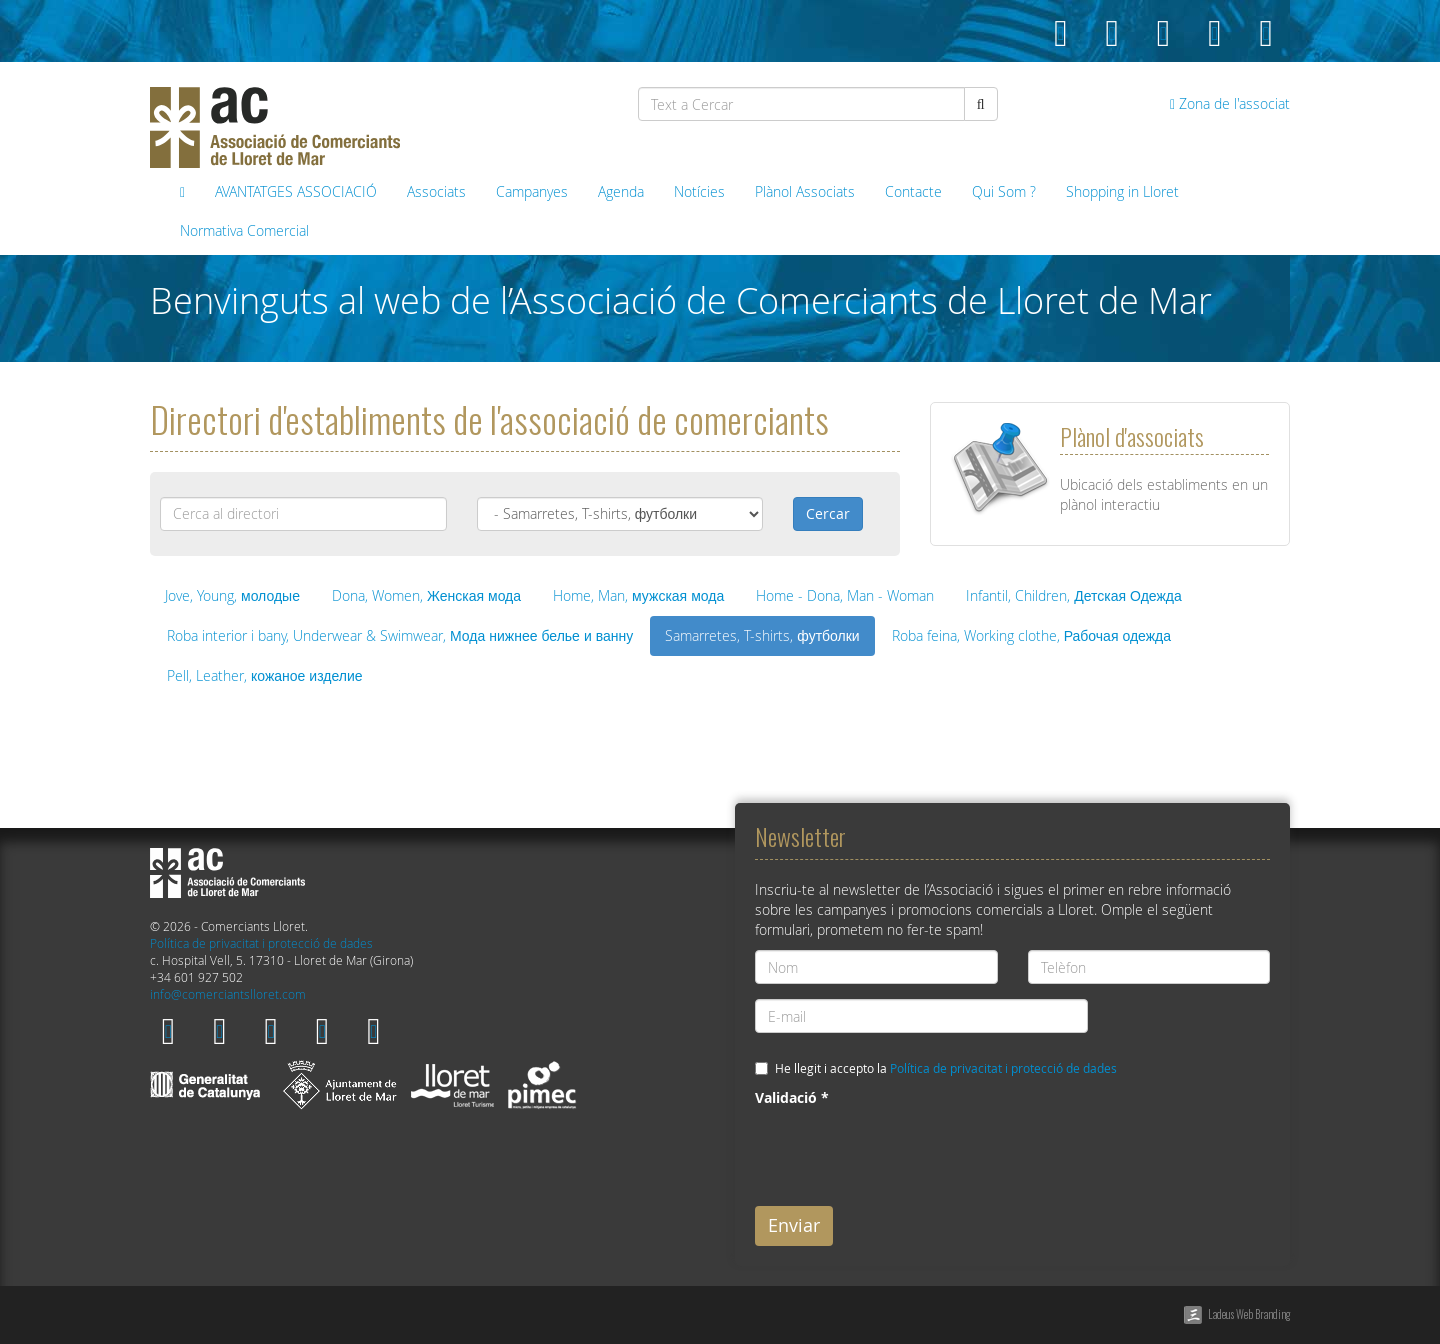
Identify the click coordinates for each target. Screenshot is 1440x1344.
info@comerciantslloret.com (228, 994)
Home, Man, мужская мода (638, 595)
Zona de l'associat (1230, 103)
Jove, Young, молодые (232, 595)
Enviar (794, 1225)
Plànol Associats (805, 191)
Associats (436, 191)
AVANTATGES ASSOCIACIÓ (296, 191)
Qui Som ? (1004, 191)
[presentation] (907, 1152)
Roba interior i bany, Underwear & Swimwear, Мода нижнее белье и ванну (400, 635)
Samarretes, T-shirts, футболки (762, 635)
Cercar (828, 513)
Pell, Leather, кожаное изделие (265, 675)
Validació (792, 1097)
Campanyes (532, 191)
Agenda (621, 191)
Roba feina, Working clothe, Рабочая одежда (1031, 635)
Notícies (699, 191)
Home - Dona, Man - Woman (845, 595)
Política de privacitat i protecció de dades (261, 943)
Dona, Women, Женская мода (426, 595)
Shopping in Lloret (1122, 191)
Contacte (913, 191)
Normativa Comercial (244, 230)
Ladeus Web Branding (1249, 1314)
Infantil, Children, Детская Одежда (1074, 595)
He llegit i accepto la (946, 1068)
